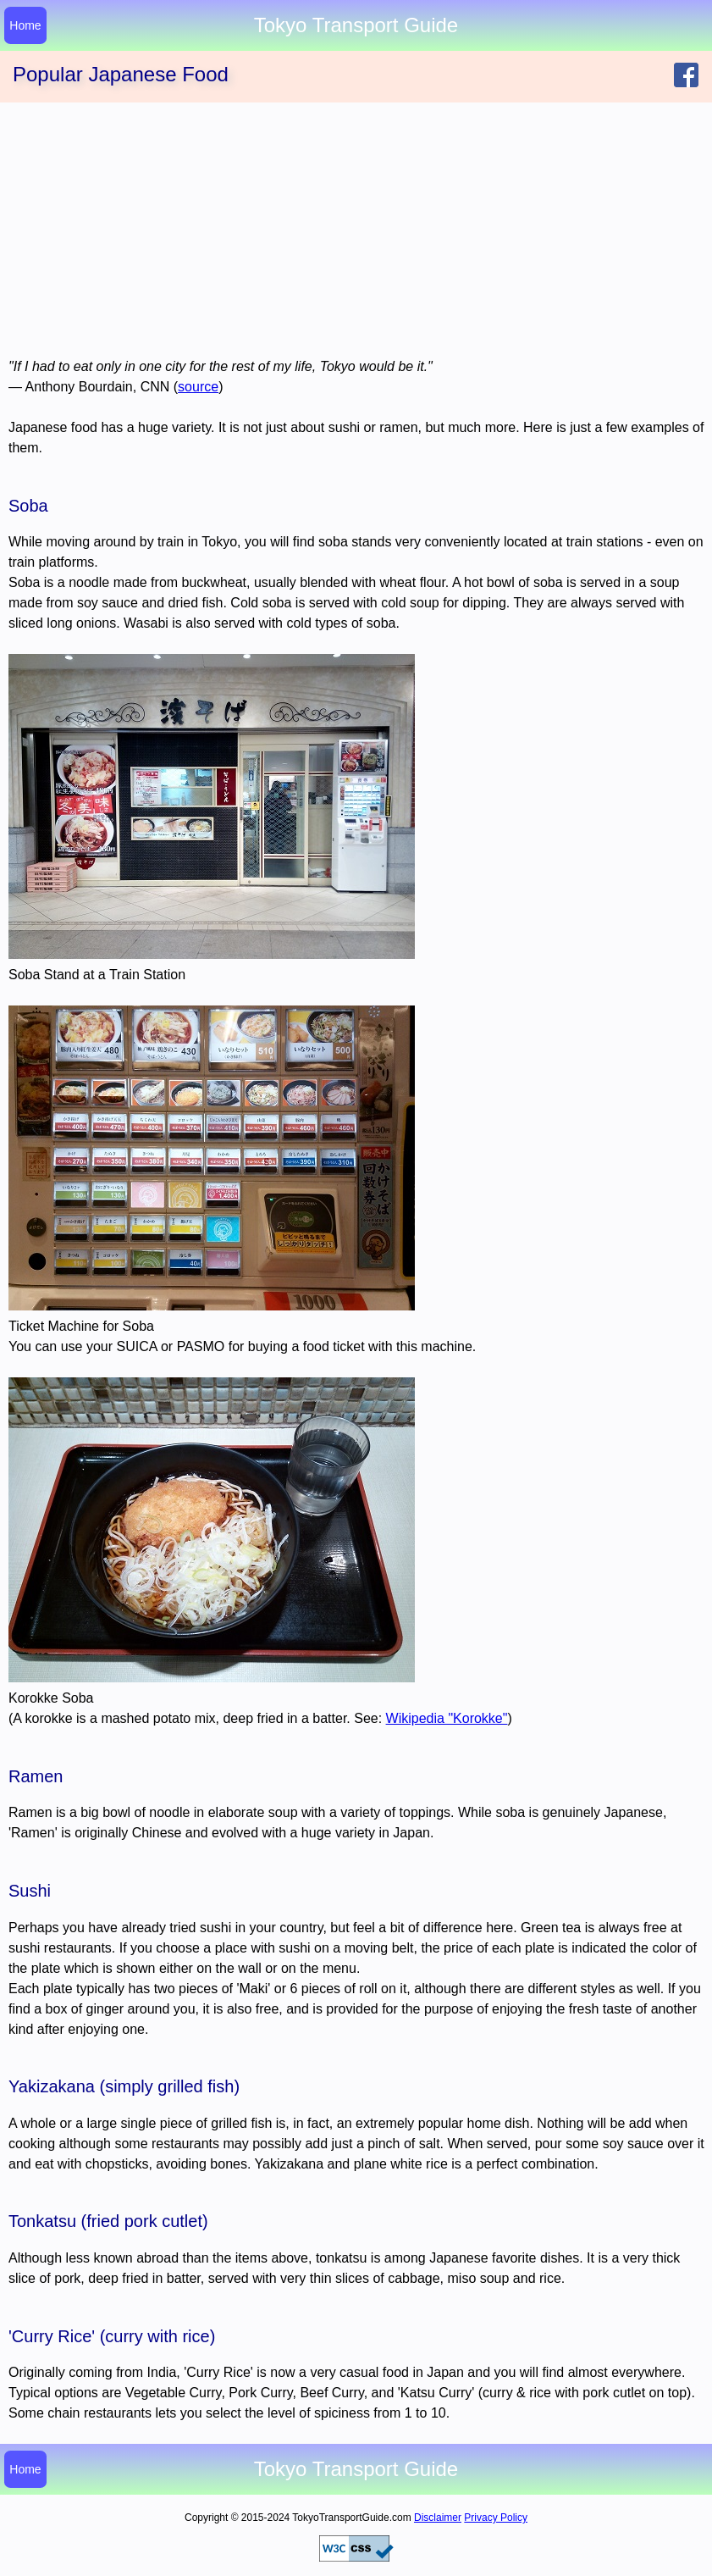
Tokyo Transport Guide (356, 2469)
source (198, 386)
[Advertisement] (356, 229)
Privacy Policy (495, 2517)
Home (25, 25)
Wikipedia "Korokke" (447, 1718)
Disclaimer (437, 2517)
